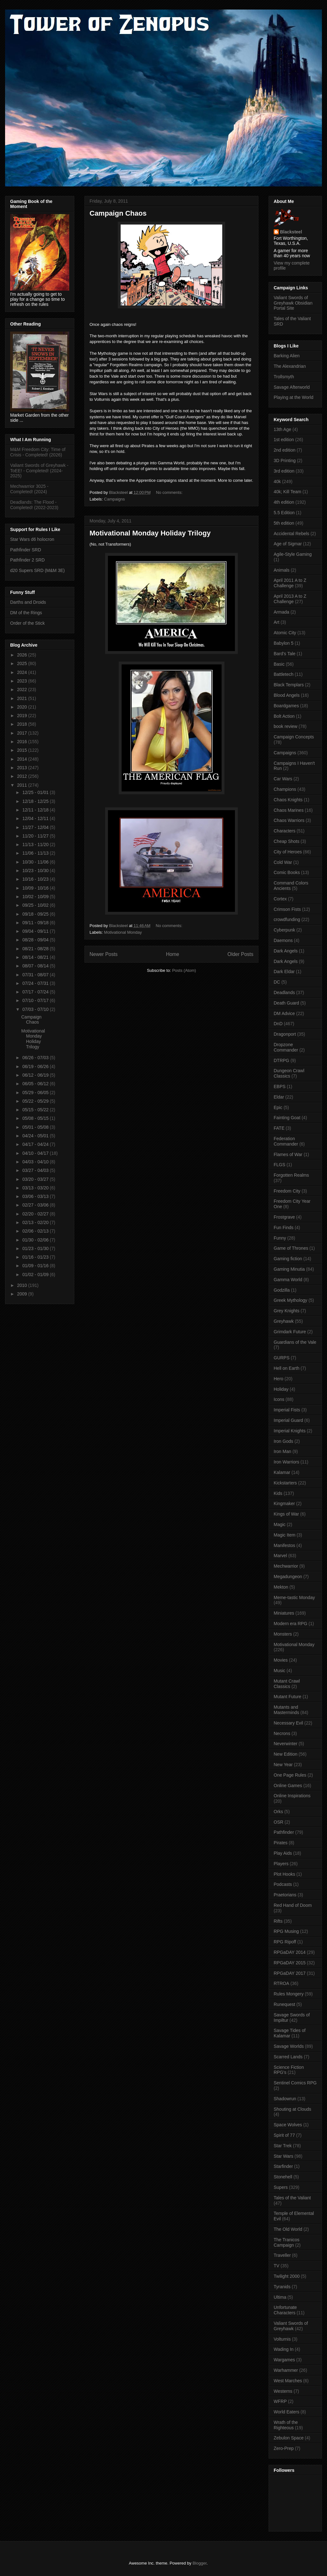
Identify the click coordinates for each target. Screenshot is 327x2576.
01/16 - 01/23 (36, 1257)
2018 (22, 724)
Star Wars (283, 2156)
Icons (279, 1399)
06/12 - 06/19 (36, 1075)
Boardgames (286, 705)
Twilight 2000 (287, 2276)
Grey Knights (286, 1310)
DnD (278, 1023)
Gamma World (288, 1279)
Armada (281, 612)
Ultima (280, 2297)
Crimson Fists (287, 909)
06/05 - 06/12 (36, 1083)
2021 (22, 698)
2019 (22, 715)
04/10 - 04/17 (36, 1153)
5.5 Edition (284, 512)
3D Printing (285, 460)
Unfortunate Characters (285, 2310)
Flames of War (288, 1154)
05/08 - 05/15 (36, 1118)
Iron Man (282, 1451)
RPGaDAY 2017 (290, 1973)
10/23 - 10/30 (36, 870)
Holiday (281, 1389)
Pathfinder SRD (25, 549)
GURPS (282, 1357)
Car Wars (283, 778)
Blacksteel (291, 231)
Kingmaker (284, 1503)
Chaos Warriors (289, 820)
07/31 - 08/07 (36, 974)
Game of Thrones (291, 1248)
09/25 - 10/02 (36, 905)
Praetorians (285, 1894)
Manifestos (284, 1545)
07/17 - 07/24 (36, 991)
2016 (22, 741)
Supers (281, 2187)
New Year (283, 1764)
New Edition (285, 1754)
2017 (22, 733)
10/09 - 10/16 (36, 888)
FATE (279, 1128)
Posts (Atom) (184, 970)
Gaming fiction (288, 1258)
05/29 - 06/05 (36, 1092)
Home (172, 954)
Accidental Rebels (291, 533)
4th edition (284, 502)
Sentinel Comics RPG (295, 2082)
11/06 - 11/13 (36, 853)
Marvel (280, 1555)
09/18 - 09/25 (36, 914)
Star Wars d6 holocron (32, 539)
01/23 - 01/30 (36, 1248)
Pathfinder (284, 1832)
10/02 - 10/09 (36, 896)
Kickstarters (285, 1482)
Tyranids (282, 2286)
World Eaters (286, 2411)
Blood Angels (287, 695)
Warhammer (286, 2370)
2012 (22, 776)
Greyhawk (284, 1321)
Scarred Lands (288, 2056)
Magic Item (284, 1534)
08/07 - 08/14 (36, 965)
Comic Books (287, 872)
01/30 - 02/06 (36, 1239)
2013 (22, 767)
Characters (284, 830)
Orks (278, 1811)
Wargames (284, 2359)
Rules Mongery (289, 1993)
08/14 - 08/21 (36, 957)
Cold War (283, 862)
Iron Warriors (286, 1461)
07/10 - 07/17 (36, 1000)
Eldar (279, 1097)
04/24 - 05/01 (36, 1135)
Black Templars (289, 684)
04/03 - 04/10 (36, 1161)
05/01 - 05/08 (36, 1127)
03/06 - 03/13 (36, 1196)
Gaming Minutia (289, 1269)
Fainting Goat (287, 1117)
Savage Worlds (289, 2046)
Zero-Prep (284, 2448)
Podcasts (283, 1884)
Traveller (282, 2255)
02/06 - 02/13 (36, 1231)
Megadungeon (288, 1576)
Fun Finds (283, 1227)
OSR (278, 1822)
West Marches (288, 2380)
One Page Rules (290, 1775)
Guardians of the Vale (295, 1342)
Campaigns (114, 499)
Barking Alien (287, 355)
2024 (22, 672)
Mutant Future (287, 1696)
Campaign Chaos (118, 213)
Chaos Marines (289, 810)
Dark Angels (285, 950)
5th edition (284, 523)
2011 (22, 785)
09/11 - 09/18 (36, 922)
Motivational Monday (123, 932)
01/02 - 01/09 (36, 1274)
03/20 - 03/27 (36, 1179)
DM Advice (284, 1013)
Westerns (283, 2391)
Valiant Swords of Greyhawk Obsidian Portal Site (293, 303)
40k (277, 481)
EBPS (279, 1086)
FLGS (279, 1164)
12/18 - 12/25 (36, 801)
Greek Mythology (290, 1300)
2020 (22, 707)
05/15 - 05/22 (36, 1109)
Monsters (283, 1634)
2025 (22, 663)
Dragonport (285, 1034)
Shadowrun (285, 2098)
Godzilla (282, 1290)
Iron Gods (283, 1441)
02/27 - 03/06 (36, 1204)
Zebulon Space (289, 2437)
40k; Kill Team (287, 491)
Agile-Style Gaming (293, 554)
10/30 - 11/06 (36, 861)
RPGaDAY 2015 (290, 1962)
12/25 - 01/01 (36, 792)
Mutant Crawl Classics (287, 1683)
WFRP (280, 2401)
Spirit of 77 (284, 2135)
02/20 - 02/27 (36, 1213)
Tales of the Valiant (292, 2197)
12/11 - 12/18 (36, 809)
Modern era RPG (290, 1623)
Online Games (288, 1785)
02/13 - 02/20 (36, 1222)
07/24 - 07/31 (36, 983)
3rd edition (284, 471)
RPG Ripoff (285, 1941)
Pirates (281, 1842)
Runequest (284, 2004)
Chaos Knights (288, 799)
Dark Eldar (284, 971)
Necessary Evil (288, 1722)
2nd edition (285, 450)
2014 (22, 759)
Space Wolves (288, 2124)
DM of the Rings (26, 612)
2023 (22, 680)
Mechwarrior (286, 1566)
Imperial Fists (287, 1409)
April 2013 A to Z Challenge (290, 599)
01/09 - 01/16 (36, 1265)
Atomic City (285, 632)
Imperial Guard (288, 1420)
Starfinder (283, 2166)
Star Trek (283, 2145)
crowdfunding (287, 919)
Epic (278, 1107)
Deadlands (284, 992)
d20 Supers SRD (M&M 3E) (37, 570)
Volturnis (282, 2339)
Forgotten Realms (291, 1175)
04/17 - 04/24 (36, 1144)
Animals (282, 570)
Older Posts (240, 954)
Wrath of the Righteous (286, 2425)
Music (279, 1670)
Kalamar (282, 1472)
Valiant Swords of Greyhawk (291, 2326)
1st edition (284, 439)
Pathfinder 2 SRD (27, 559)
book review (285, 726)
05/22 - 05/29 (36, 1101)
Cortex (280, 898)
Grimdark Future (290, 1331)
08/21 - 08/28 (36, 948)
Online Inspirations (292, 1795)
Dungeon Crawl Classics (289, 1073)
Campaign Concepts (294, 736)
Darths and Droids (28, 602)
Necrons (282, 1733)
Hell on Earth (286, 1368)
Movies (281, 1660)
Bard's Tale (285, 653)
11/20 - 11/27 (36, 835)
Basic (279, 664)
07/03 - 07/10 (36, 1009)
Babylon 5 (283, 643)
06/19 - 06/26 (36, 1066)
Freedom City (287, 1191)
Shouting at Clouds (292, 2109)
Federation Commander (286, 1141)
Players (281, 1863)
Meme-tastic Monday (294, 1597)
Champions (285, 789)
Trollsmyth (284, 376)
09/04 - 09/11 (36, 931)
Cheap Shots (286, 841)
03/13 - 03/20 (36, 1187)
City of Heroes (288, 851)
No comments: (170, 492)
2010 (22, 1285)
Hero (278, 1378)
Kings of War (286, 1514)
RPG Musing (286, 1931)
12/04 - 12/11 (36, 818)
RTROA (281, 1983)
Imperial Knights (289, 1430)
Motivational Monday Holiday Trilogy (150, 533)
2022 (22, 689)
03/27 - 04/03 (36, 1170)
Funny (280, 1238)
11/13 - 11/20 (36, 844)
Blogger (199, 2563)
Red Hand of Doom (293, 1905)
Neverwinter (285, 1743)
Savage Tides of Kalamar (289, 2033)
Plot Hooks (284, 1874)
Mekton (281, 1587)
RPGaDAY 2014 (290, 1952)
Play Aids (283, 1853)
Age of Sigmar (288, 543)
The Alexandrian (290, 366)
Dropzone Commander (286, 1047)
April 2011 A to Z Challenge (290, 583)
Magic (279, 1524)
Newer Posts (103, 954)
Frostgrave (284, 1217)
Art (276, 622)
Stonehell (283, 2176)
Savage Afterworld (292, 387)
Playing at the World (293, 397)
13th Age (282, 429)
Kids (278, 1493)
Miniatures (284, 1613)
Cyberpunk (284, 929)
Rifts (278, 1921)
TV (276, 2265)
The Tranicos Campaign (286, 2242)
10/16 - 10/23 (36, 879)
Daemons (283, 940)
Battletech (283, 674)
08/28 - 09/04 (36, 939)
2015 (22, 750)
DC (277, 982)
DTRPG (281, 1060)
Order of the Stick (27, 623)
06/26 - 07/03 (36, 1057)
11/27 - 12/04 (36, 827)
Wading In (284, 2349)
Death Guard (286, 1003)
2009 (22, 1293)
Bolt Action (284, 716)
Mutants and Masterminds (286, 1710)
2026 (22, 654)
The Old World (288, 2229)
